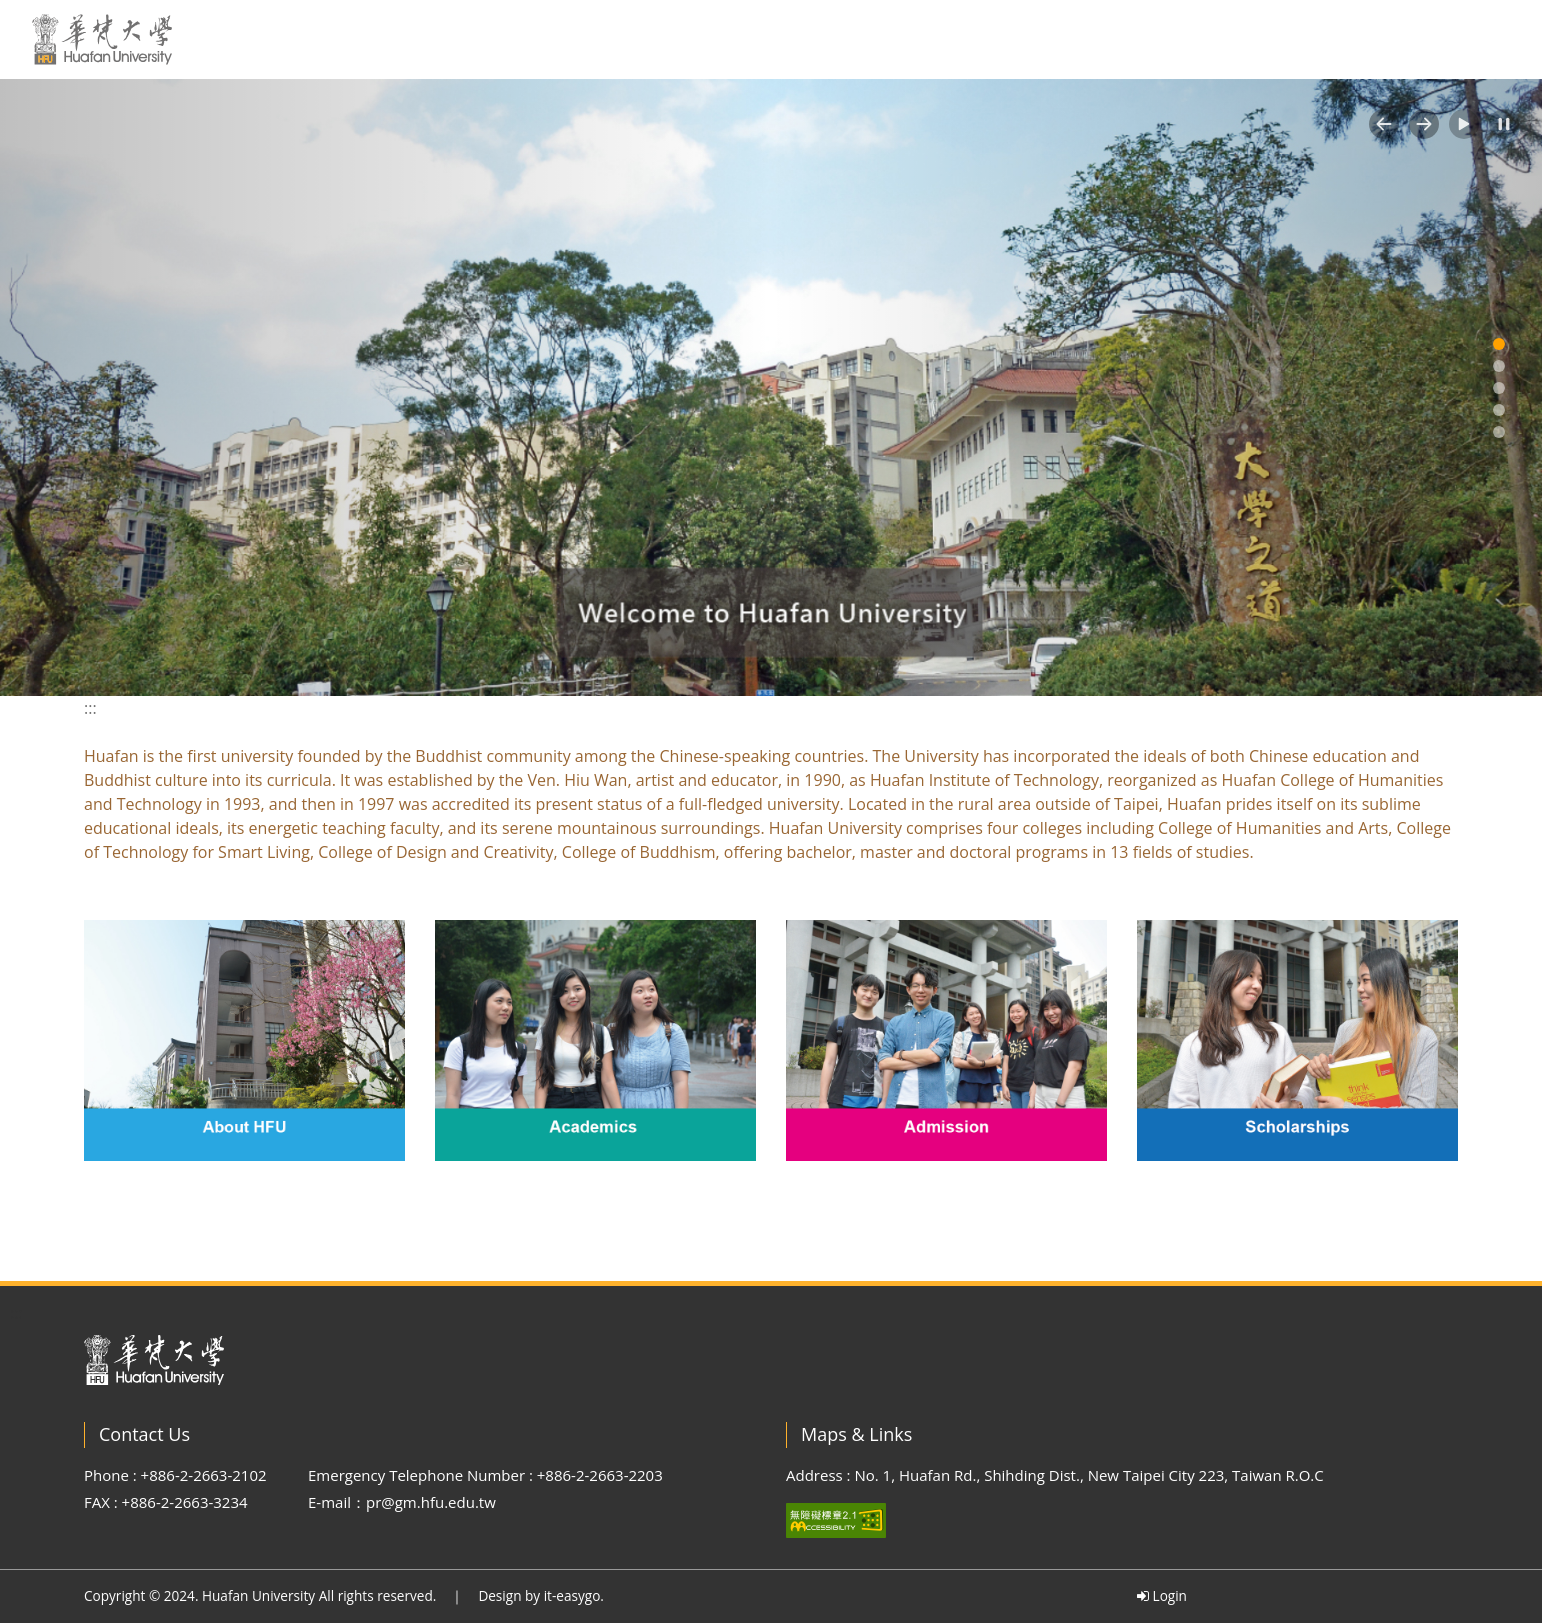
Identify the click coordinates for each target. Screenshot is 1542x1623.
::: (629, 38)
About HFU (785, 39)
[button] (1384, 124)
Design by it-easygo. (541, 1595)
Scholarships (1157, 39)
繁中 (1258, 39)
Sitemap (1339, 39)
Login (1162, 1595)
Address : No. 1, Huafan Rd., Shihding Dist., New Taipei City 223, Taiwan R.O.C (1055, 1475)
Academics (908, 39)
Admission (1028, 39)
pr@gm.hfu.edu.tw (431, 1502)
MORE (1490, 39)
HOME (683, 39)
